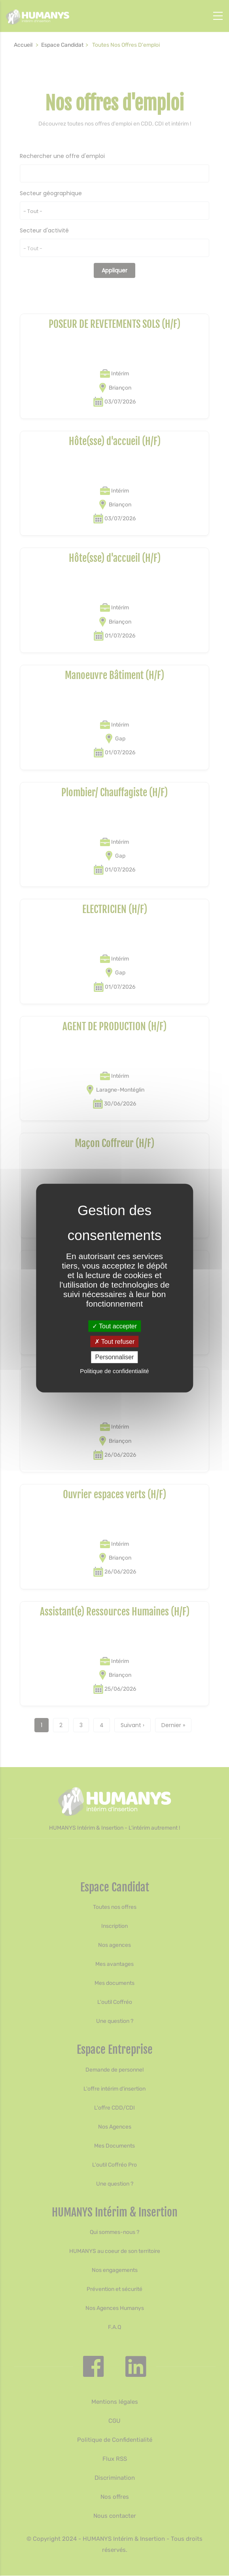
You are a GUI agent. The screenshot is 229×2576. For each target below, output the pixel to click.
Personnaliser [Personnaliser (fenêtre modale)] (114, 1357)
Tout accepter (114, 1326)
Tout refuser (115, 1341)
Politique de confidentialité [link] (114, 1370)
